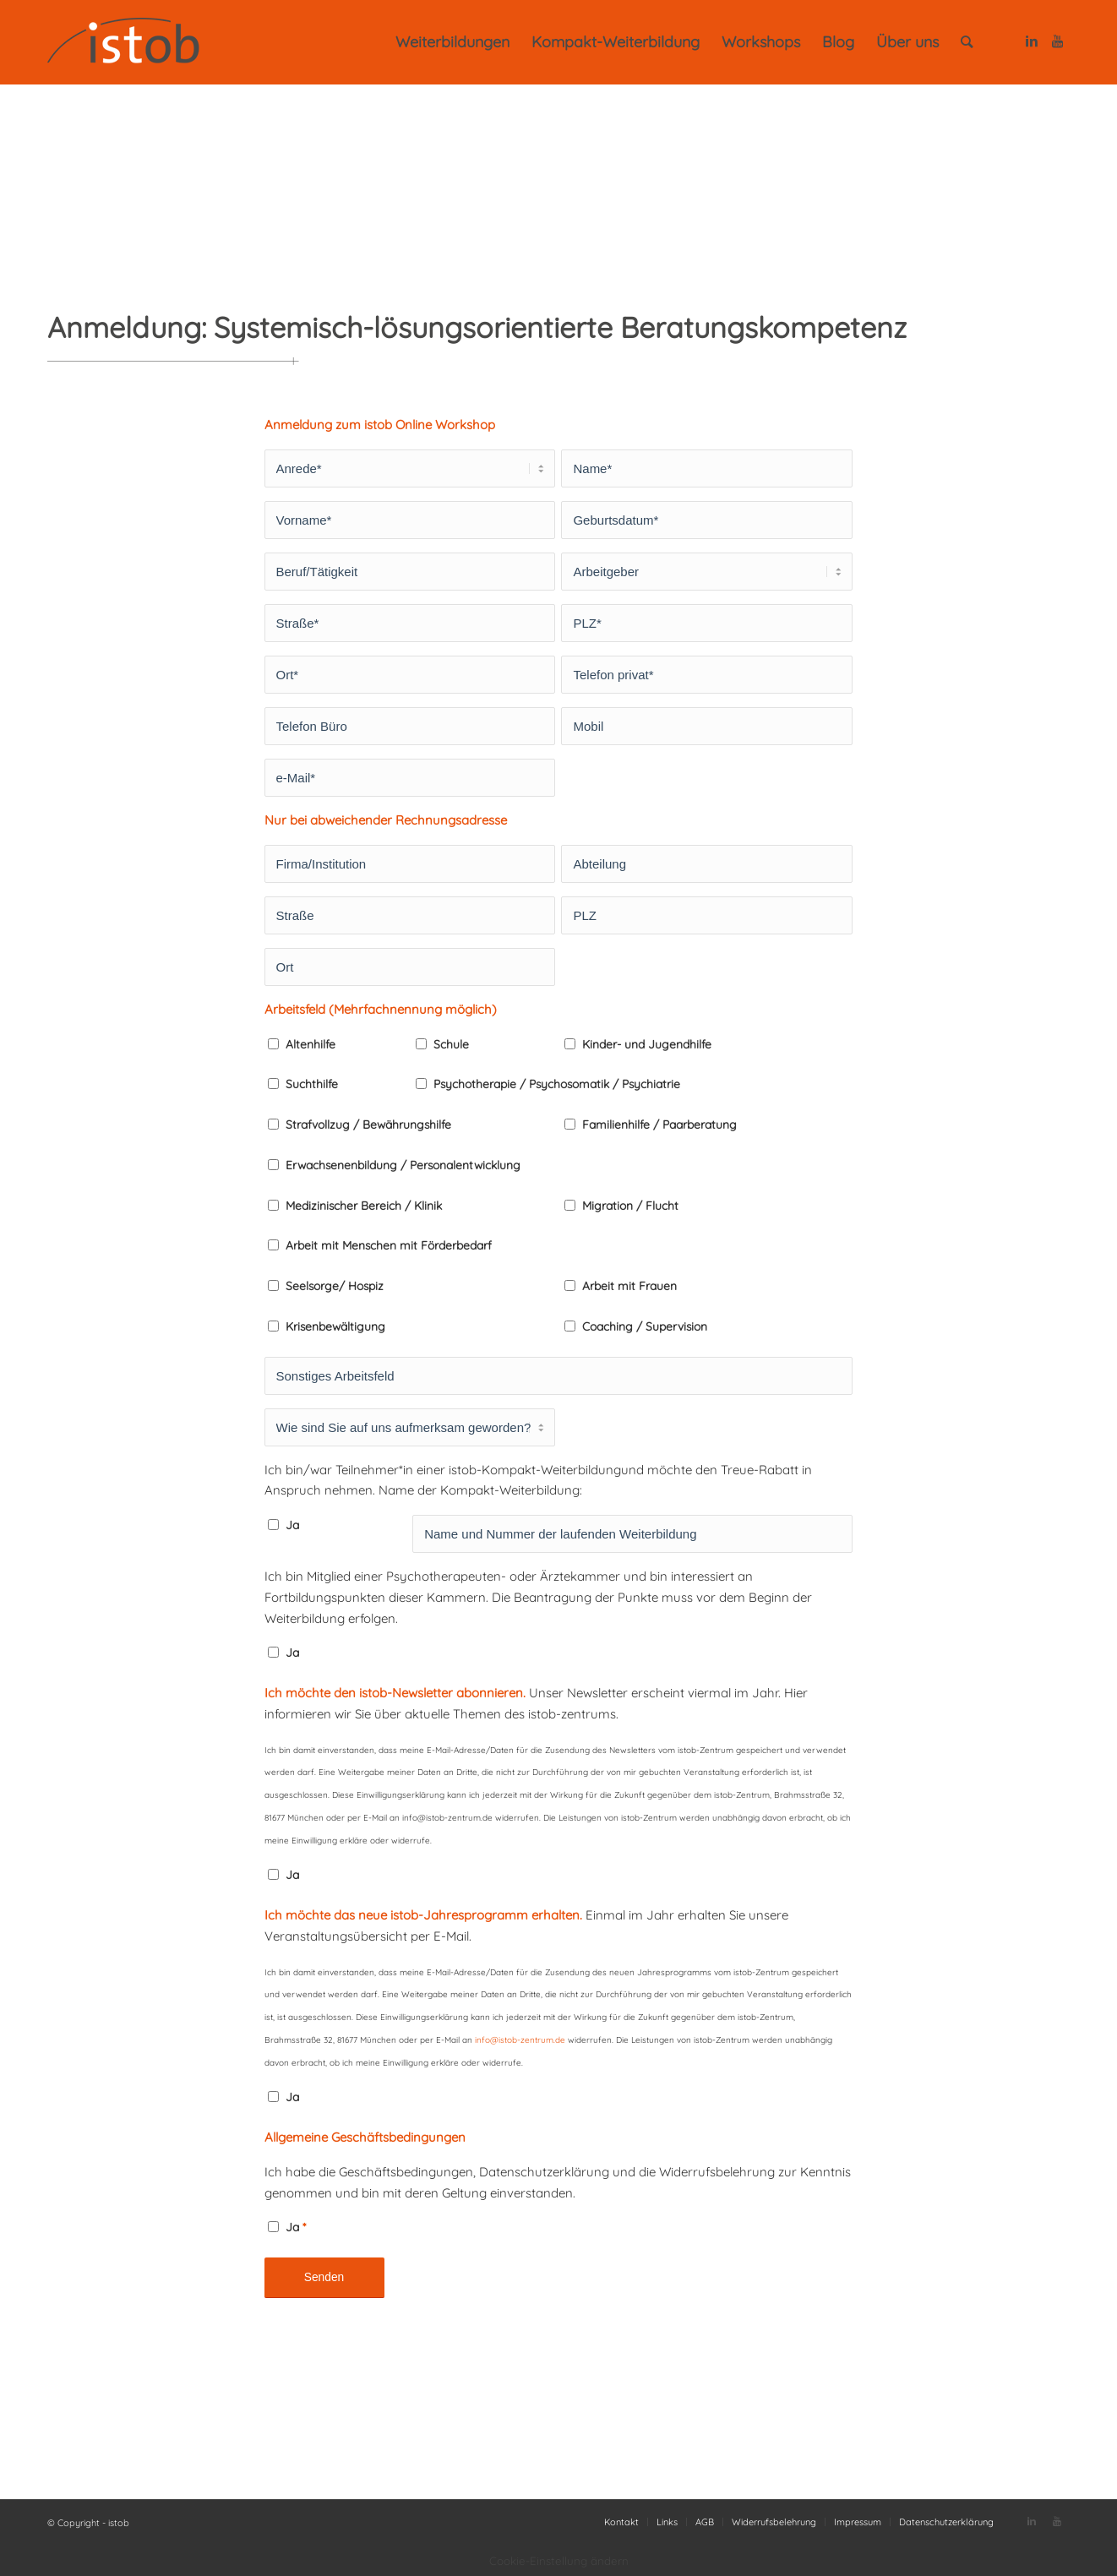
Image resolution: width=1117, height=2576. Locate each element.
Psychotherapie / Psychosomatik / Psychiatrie (556, 1083)
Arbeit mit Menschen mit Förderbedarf (389, 1245)
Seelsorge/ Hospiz (335, 1285)
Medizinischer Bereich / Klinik (364, 1205)
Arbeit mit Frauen (629, 1285)
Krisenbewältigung (335, 1326)
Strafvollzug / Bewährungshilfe (368, 1124)
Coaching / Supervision (644, 1326)
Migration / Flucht (630, 1205)
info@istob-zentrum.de (520, 2039)
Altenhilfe (310, 1044)
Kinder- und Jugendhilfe (646, 1044)
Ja (292, 1524)
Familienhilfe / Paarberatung (659, 1124)
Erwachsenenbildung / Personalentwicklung (403, 1164)
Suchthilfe (312, 1083)
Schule (451, 1044)
